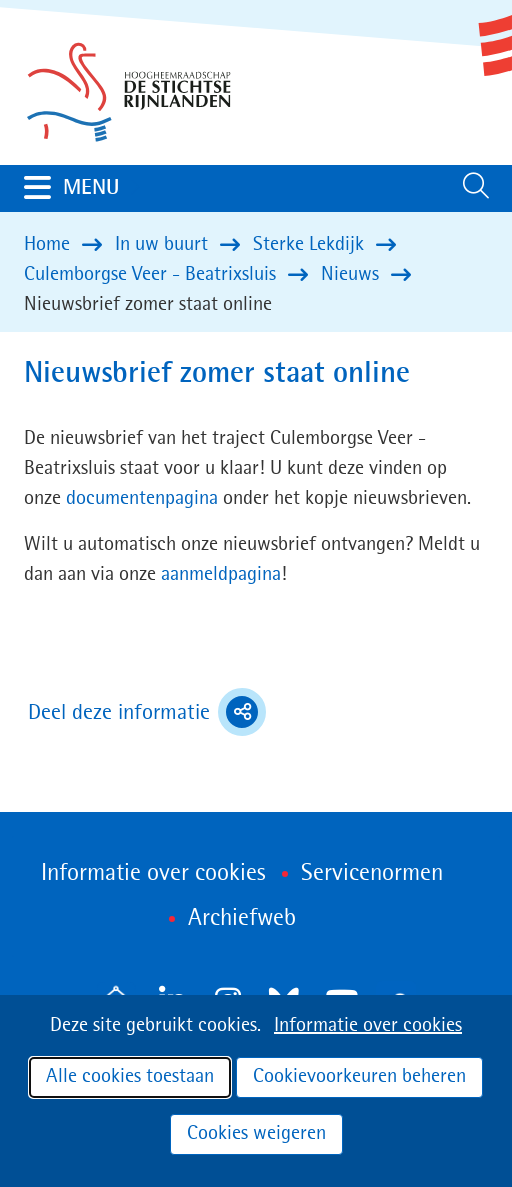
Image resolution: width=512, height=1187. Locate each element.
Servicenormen (372, 874)
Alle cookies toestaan (130, 1077)
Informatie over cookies (368, 1026)
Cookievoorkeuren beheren (359, 1077)
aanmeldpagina (221, 575)
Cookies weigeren (256, 1134)
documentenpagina (142, 499)
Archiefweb (242, 919)
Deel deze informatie (147, 712)
